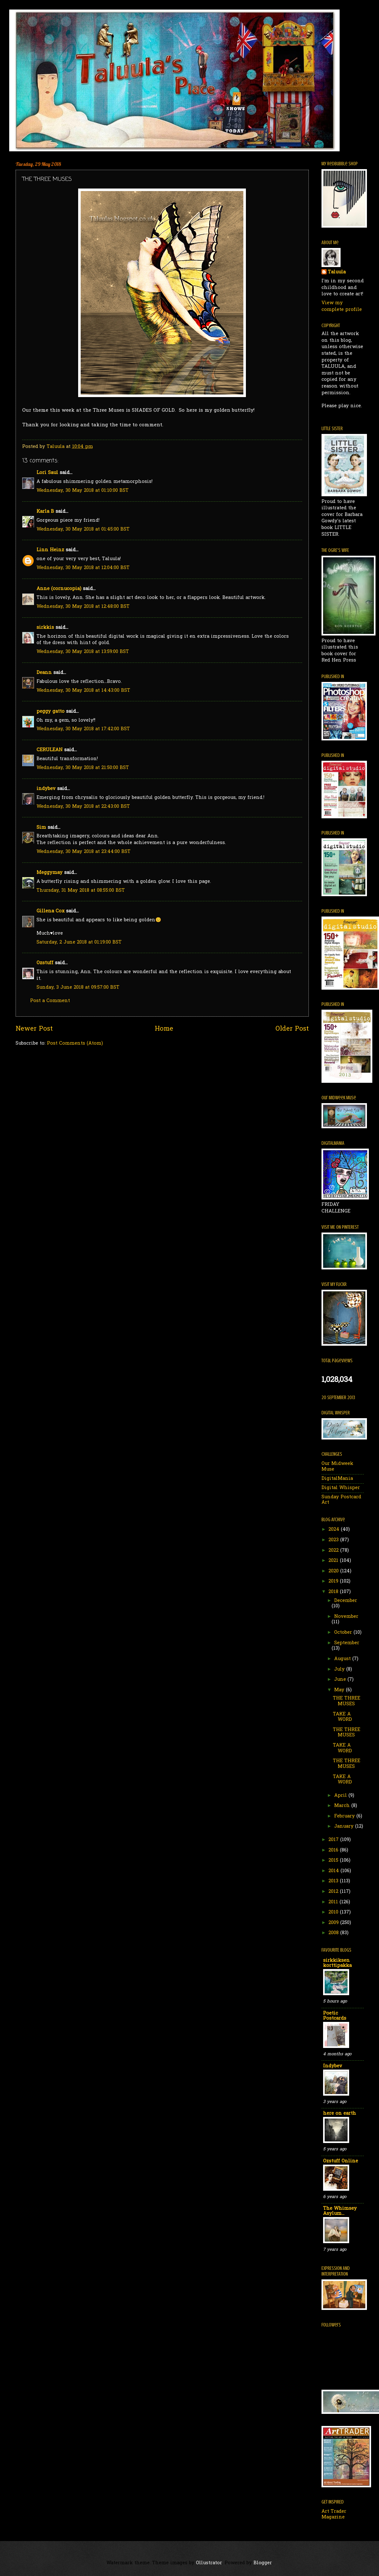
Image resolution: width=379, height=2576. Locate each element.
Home (164, 1029)
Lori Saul (47, 473)
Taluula (337, 272)
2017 (334, 1840)
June (341, 1679)
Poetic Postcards (334, 2016)
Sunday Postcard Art (341, 1500)
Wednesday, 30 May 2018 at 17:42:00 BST (83, 729)
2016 (334, 1850)
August (343, 1659)
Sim (41, 827)
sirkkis (45, 627)
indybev (46, 789)
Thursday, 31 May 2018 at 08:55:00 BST (81, 890)
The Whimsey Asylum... (340, 2211)
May (340, 1690)
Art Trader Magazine (333, 2514)
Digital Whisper (340, 1488)
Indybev (332, 2066)
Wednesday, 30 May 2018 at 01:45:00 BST (83, 529)
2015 (334, 1860)
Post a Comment (50, 1001)
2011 (334, 1902)
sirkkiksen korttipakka (337, 1963)
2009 (334, 1923)
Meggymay (50, 872)
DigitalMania (337, 1478)
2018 (334, 1592)
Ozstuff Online (340, 2161)
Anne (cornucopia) (59, 589)
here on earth (339, 2113)
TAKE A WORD (342, 1717)
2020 (334, 1571)
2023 (334, 1540)
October (344, 1632)
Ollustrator (209, 2563)
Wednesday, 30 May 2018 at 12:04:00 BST (83, 568)
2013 (334, 1881)
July (340, 1669)
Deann (44, 673)
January (344, 1826)
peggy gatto (50, 711)
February (345, 1816)
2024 (334, 1529)
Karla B (46, 511)
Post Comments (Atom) (75, 1043)
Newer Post (34, 1029)
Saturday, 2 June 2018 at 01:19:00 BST (79, 942)
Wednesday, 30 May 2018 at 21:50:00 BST (83, 768)
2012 (334, 1891)
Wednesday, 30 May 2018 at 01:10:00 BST (83, 490)
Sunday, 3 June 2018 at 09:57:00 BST (78, 987)
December (345, 1600)
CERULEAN (50, 750)
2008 (334, 1933)
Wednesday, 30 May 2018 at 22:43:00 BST (83, 806)
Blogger (263, 2563)
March (342, 1806)
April (341, 1795)
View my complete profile (341, 306)
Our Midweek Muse (337, 1466)
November (346, 1616)
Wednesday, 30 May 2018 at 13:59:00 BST (83, 652)
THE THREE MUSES (346, 1701)
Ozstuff (45, 963)
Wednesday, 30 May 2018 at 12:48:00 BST (83, 606)
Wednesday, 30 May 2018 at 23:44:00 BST (84, 851)
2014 (334, 1871)
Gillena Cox (50, 911)
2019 (334, 1581)
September (346, 1643)
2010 (334, 1912)
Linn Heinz (50, 550)
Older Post (292, 1029)
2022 (334, 1550)
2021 (334, 1560)
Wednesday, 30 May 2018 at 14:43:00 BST (83, 690)
